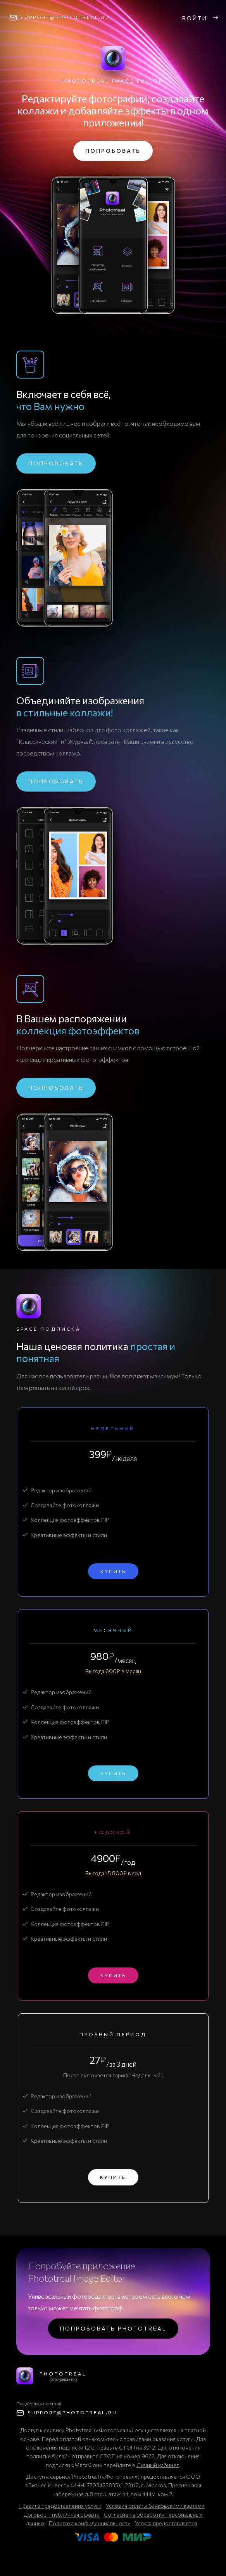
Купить (113, 1571)
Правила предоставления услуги (60, 2505)
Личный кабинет (157, 2465)
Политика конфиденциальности (90, 2523)
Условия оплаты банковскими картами (155, 2505)
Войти (200, 18)
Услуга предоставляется (166, 2523)
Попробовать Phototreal (113, 2328)
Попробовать (113, 150)
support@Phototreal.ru (65, 17)
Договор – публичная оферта (62, 2514)
